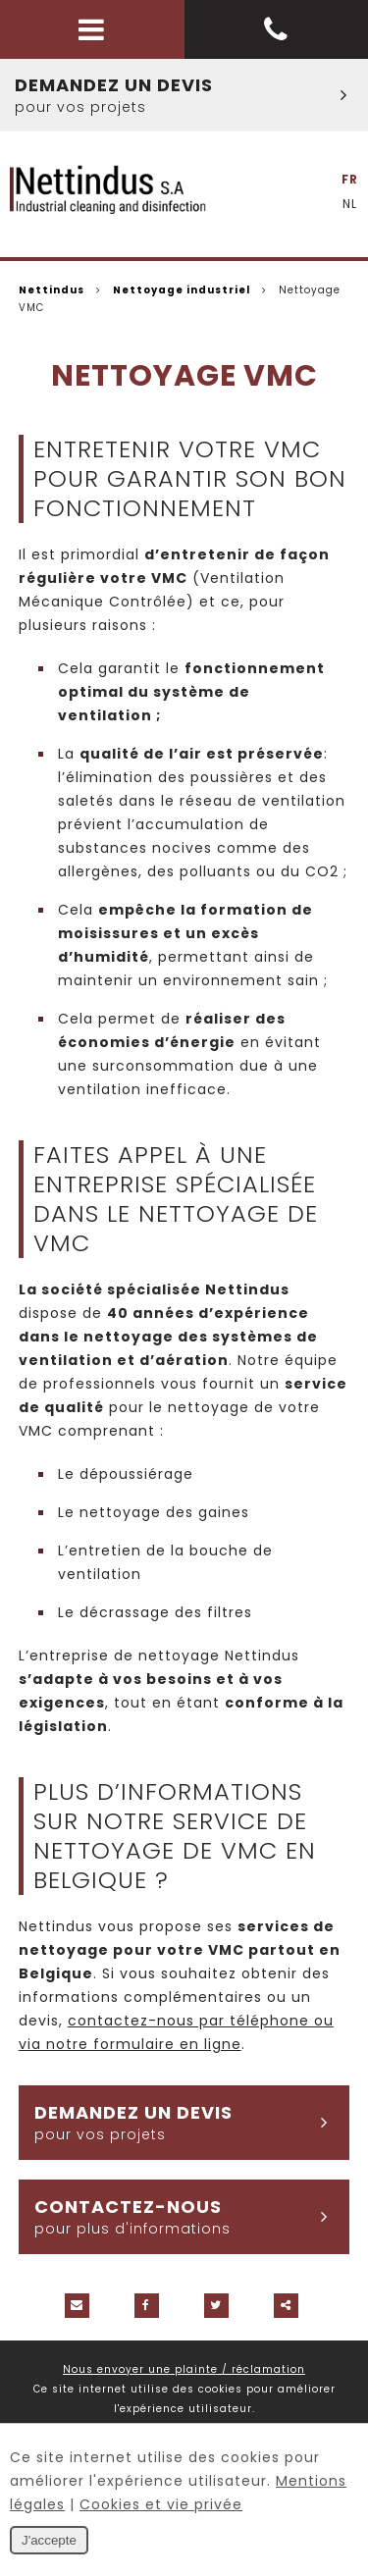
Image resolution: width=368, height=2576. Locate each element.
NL (349, 203)
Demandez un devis (191, 95)
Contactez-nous (191, 2217)
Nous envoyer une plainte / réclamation (184, 2369)
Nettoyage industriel (181, 290)
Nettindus (51, 290)
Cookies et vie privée (160, 2504)
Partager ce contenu (286, 2305)
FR (350, 179)
